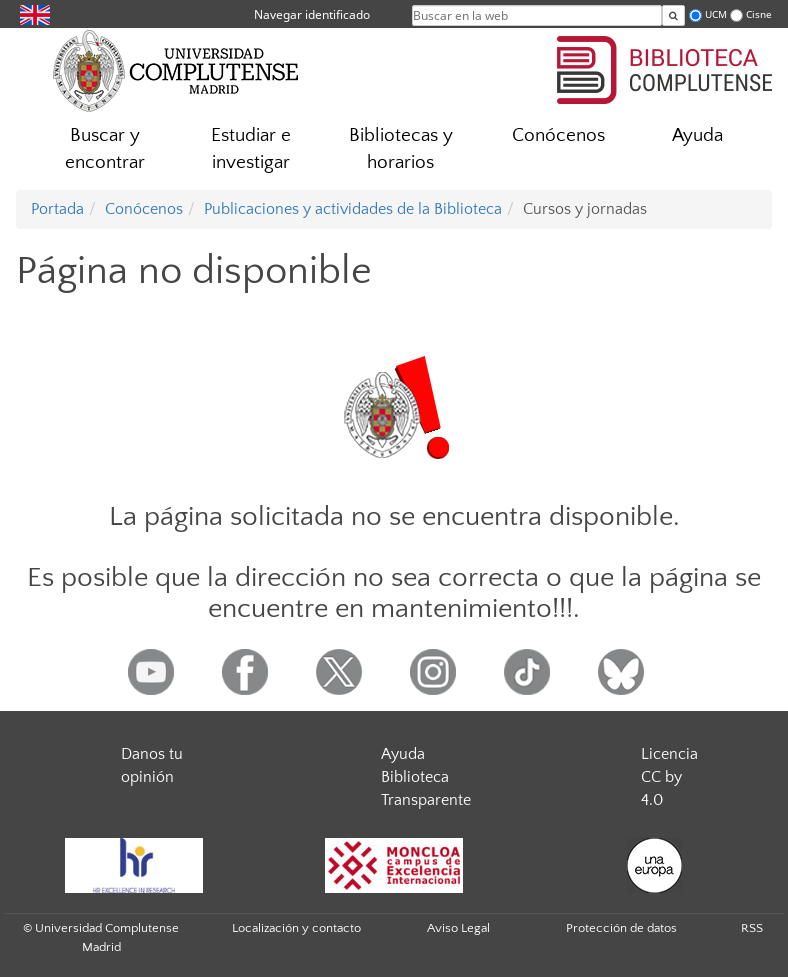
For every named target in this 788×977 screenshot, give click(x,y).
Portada (57, 209)
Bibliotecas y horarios (401, 149)
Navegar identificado (312, 14)
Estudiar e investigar (251, 149)
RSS (752, 928)
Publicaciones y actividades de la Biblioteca (353, 209)
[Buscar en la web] (673, 15)
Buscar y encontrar (105, 149)
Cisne (759, 14)
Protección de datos (621, 928)
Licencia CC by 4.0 (669, 777)
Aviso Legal (458, 928)
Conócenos (558, 135)
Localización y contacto (296, 928)
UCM (716, 14)
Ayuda (697, 135)
